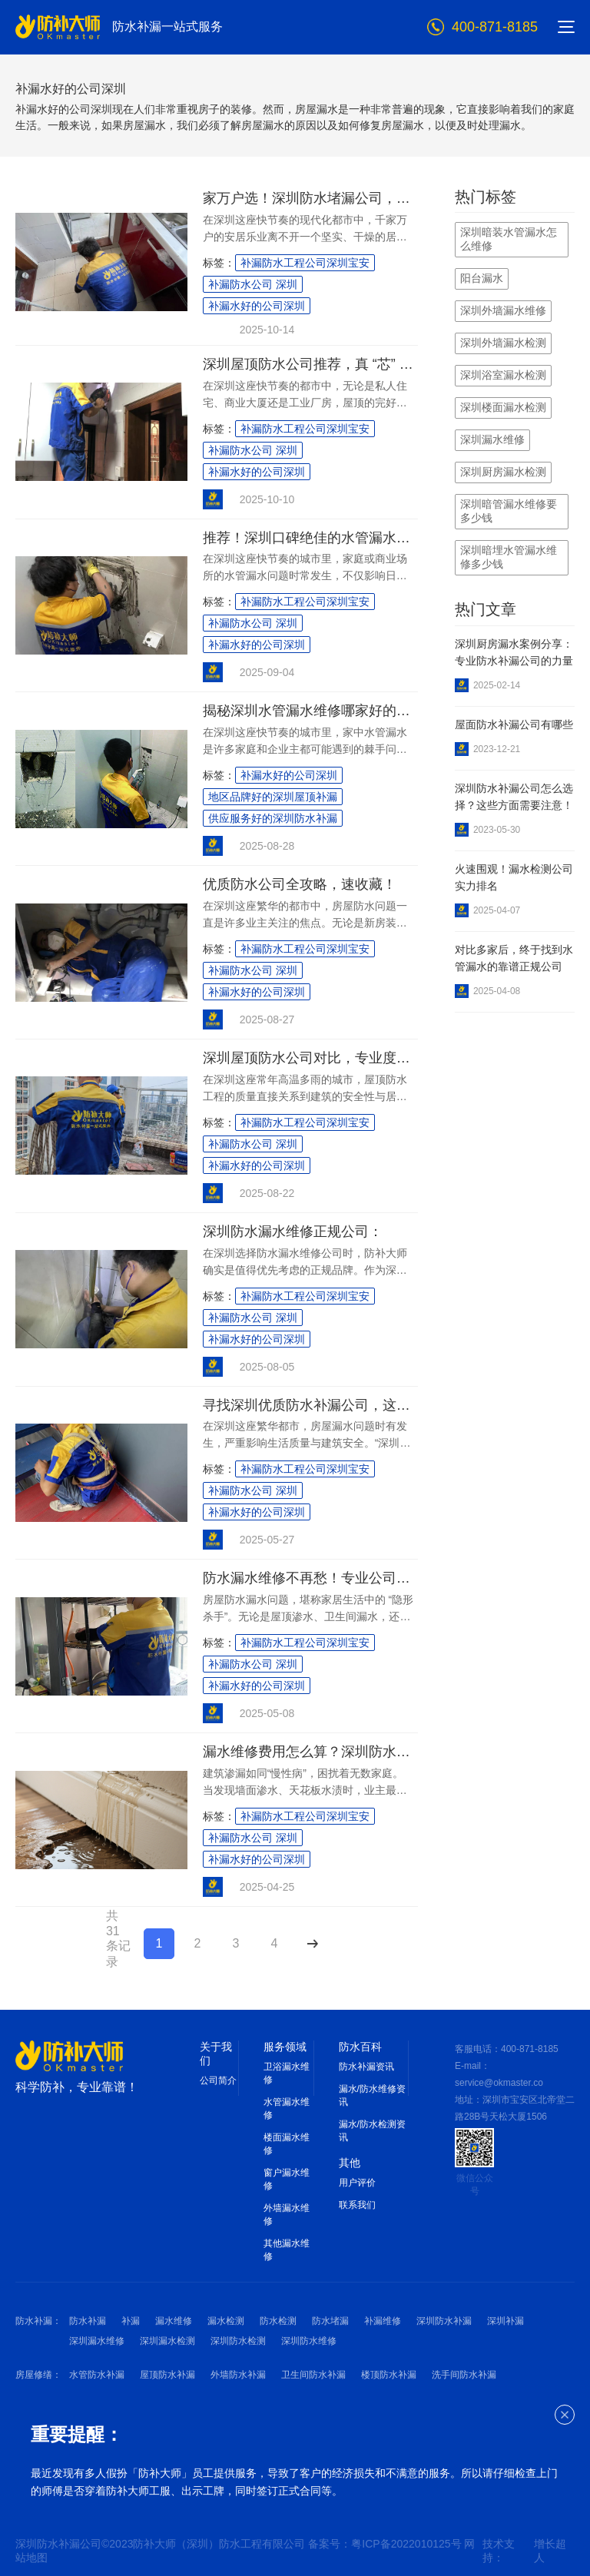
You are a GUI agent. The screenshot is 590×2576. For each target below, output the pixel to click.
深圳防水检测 (238, 2341)
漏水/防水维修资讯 (372, 2095)
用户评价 (357, 2182)
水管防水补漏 (96, 2374)
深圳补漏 (505, 2321)
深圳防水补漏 (444, 2321)
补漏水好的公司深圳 (256, 306)
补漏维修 (382, 2321)
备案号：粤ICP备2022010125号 (386, 2544)
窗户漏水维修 (287, 2179)
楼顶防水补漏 (388, 2374)
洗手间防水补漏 (464, 2374)
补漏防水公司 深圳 (252, 284)
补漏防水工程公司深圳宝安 (305, 263)
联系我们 (357, 2205)
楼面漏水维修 (287, 2144)
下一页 (312, 1943)
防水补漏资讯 (366, 2066)
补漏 (130, 2321)
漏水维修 (173, 2321)
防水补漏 (87, 2321)
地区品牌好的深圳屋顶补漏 (272, 797)
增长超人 (550, 2551)
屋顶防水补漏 (167, 2374)
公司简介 (218, 2080)
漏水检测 (225, 2321)
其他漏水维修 (287, 2250)
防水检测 (278, 2321)
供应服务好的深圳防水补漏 (272, 818)
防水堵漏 (330, 2321)
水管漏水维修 (287, 2108)
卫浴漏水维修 (287, 2073)
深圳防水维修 (308, 2341)
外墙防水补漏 (238, 2374)
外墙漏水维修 (287, 2214)
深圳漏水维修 (96, 2341)
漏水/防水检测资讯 (372, 2131)
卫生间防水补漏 (313, 2374)
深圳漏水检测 (167, 2341)
